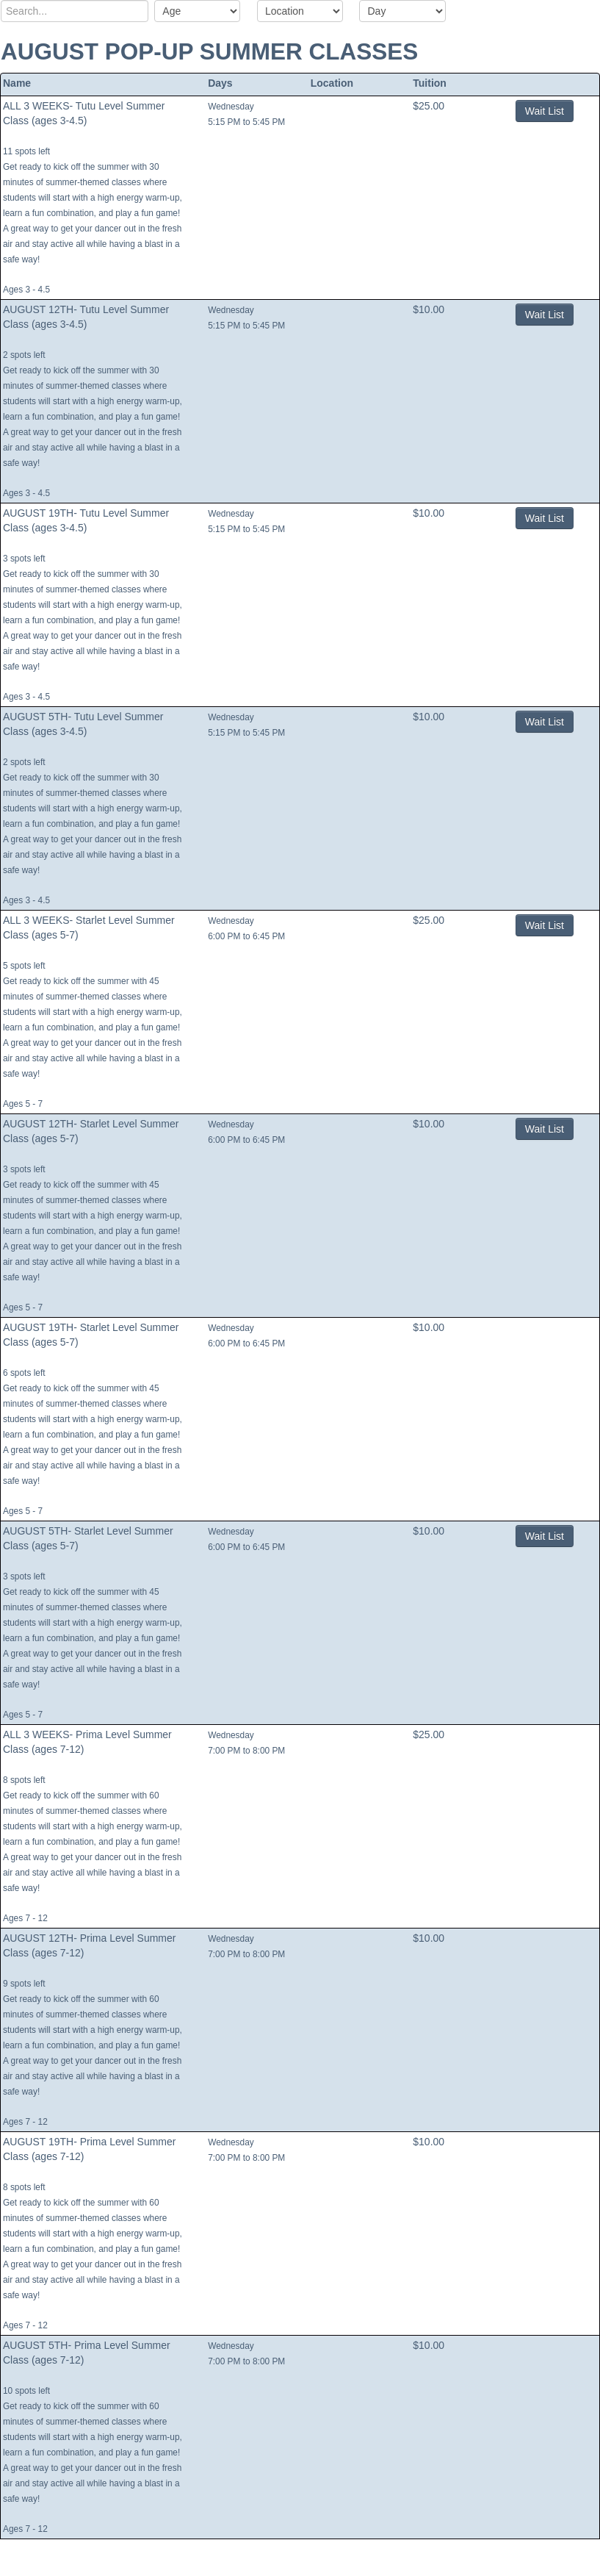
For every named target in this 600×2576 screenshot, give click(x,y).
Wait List (544, 111)
